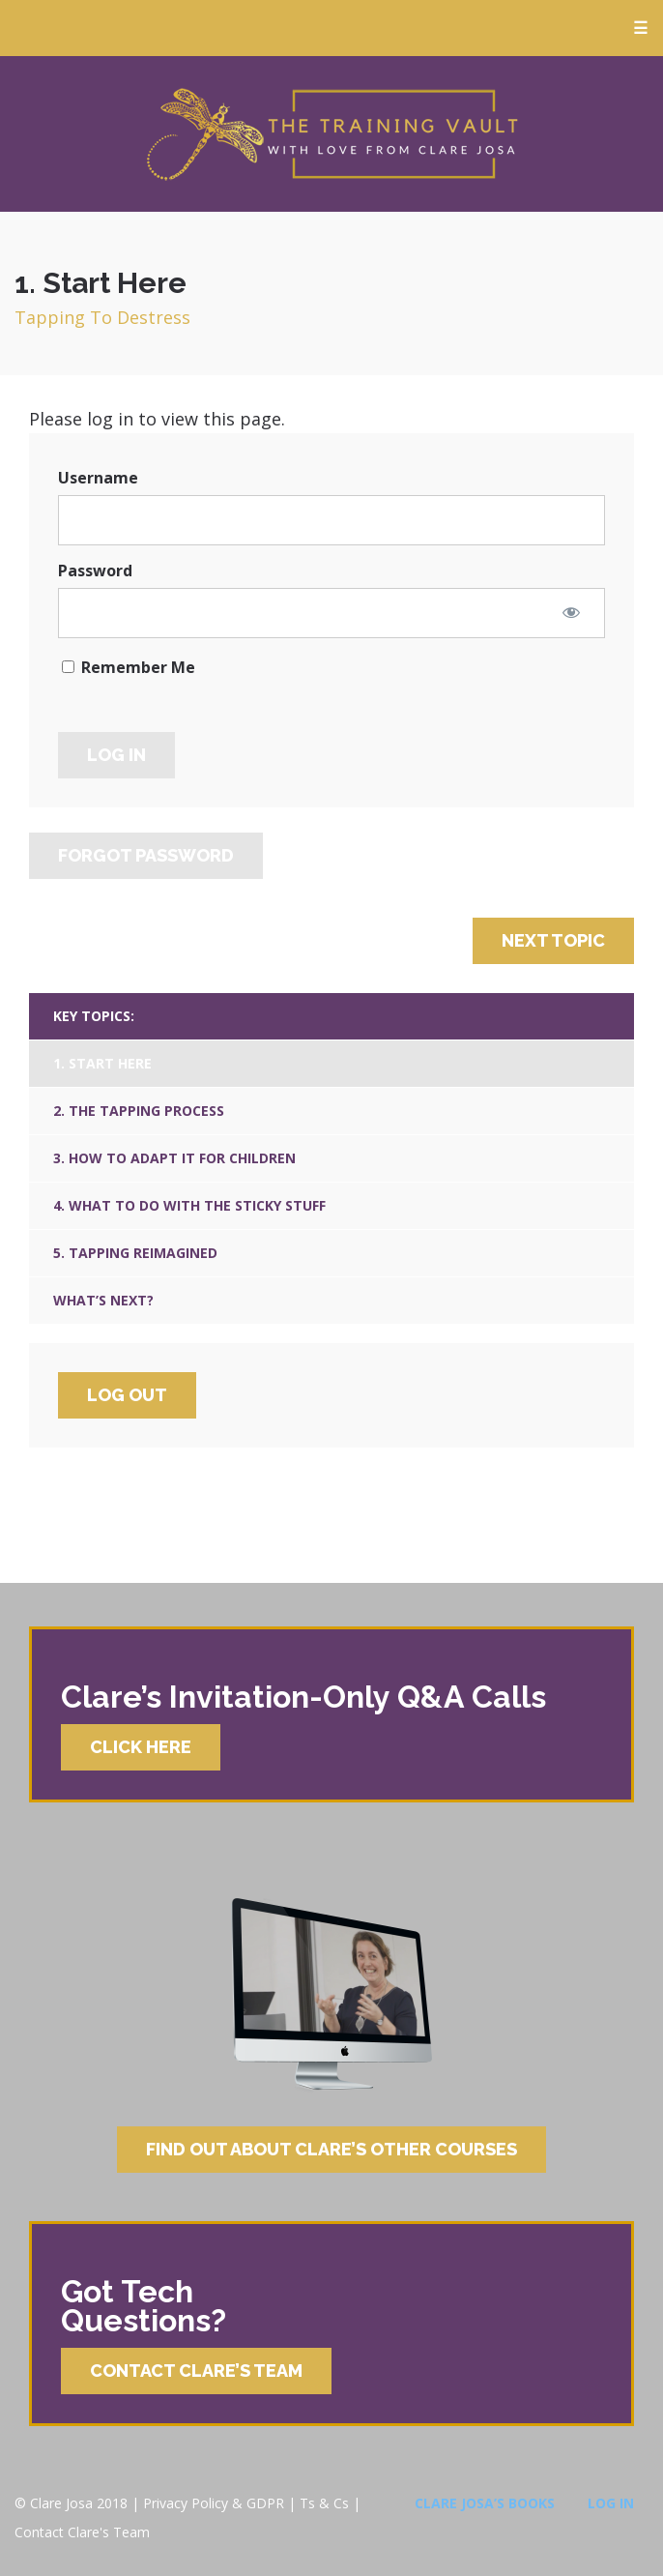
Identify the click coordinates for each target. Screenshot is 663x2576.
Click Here (140, 1747)
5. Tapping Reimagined (135, 1253)
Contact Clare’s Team (196, 2370)
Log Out (127, 1395)
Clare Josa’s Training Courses (331, 134)
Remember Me (128, 667)
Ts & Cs (324, 2503)
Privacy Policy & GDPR (213, 2503)
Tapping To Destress (102, 317)
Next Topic (553, 940)
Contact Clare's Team (82, 2532)
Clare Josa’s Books (485, 2503)
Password (95, 570)
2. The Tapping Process (138, 1110)
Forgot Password (146, 855)
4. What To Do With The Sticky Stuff (189, 1205)
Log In (611, 2503)
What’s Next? (103, 1300)
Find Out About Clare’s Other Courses (331, 2149)
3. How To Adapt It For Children (174, 1158)
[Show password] (571, 612)
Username (98, 477)
